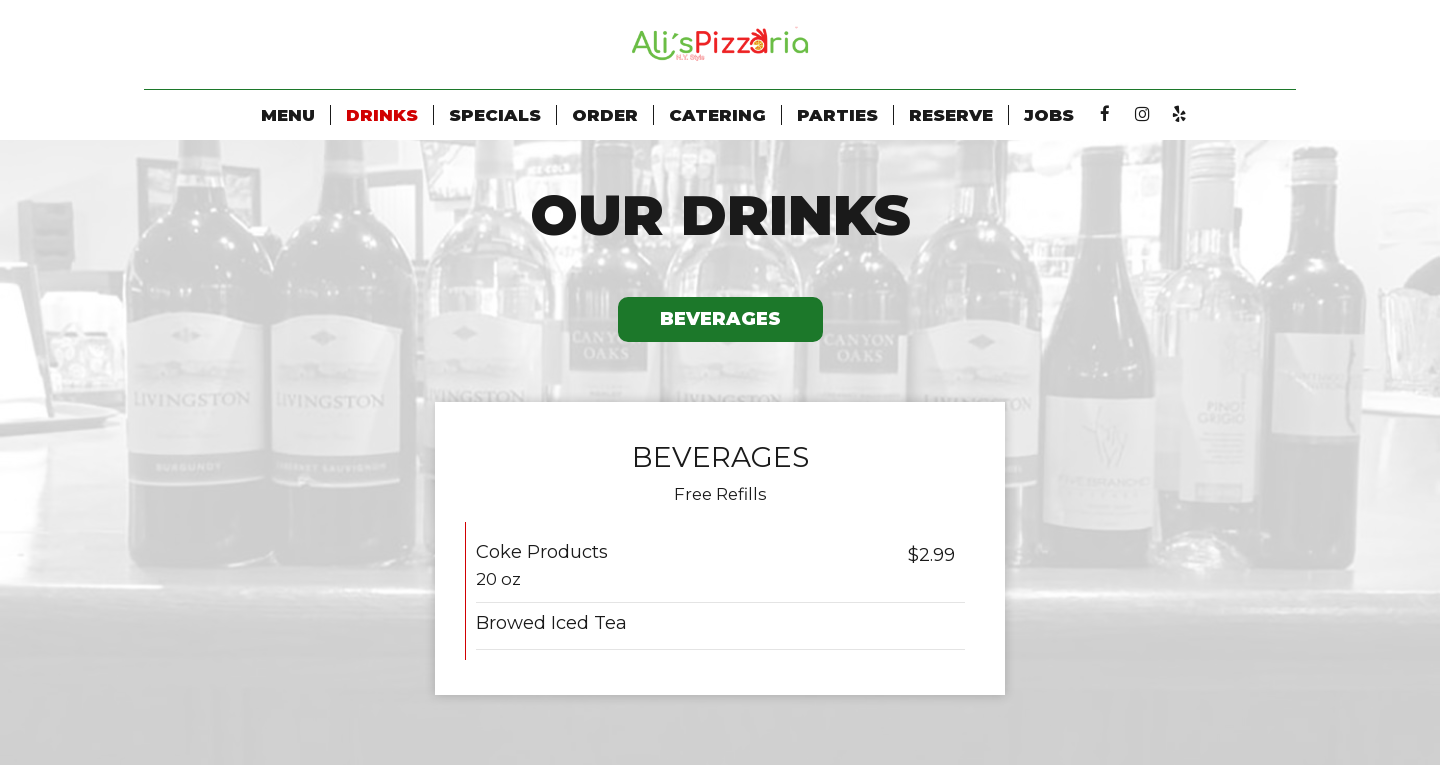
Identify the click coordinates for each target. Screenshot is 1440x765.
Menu (288, 115)
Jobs (1049, 115)
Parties (837, 115)
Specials (495, 115)
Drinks (382, 115)
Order (605, 115)
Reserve (951, 115)
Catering (717, 115)
